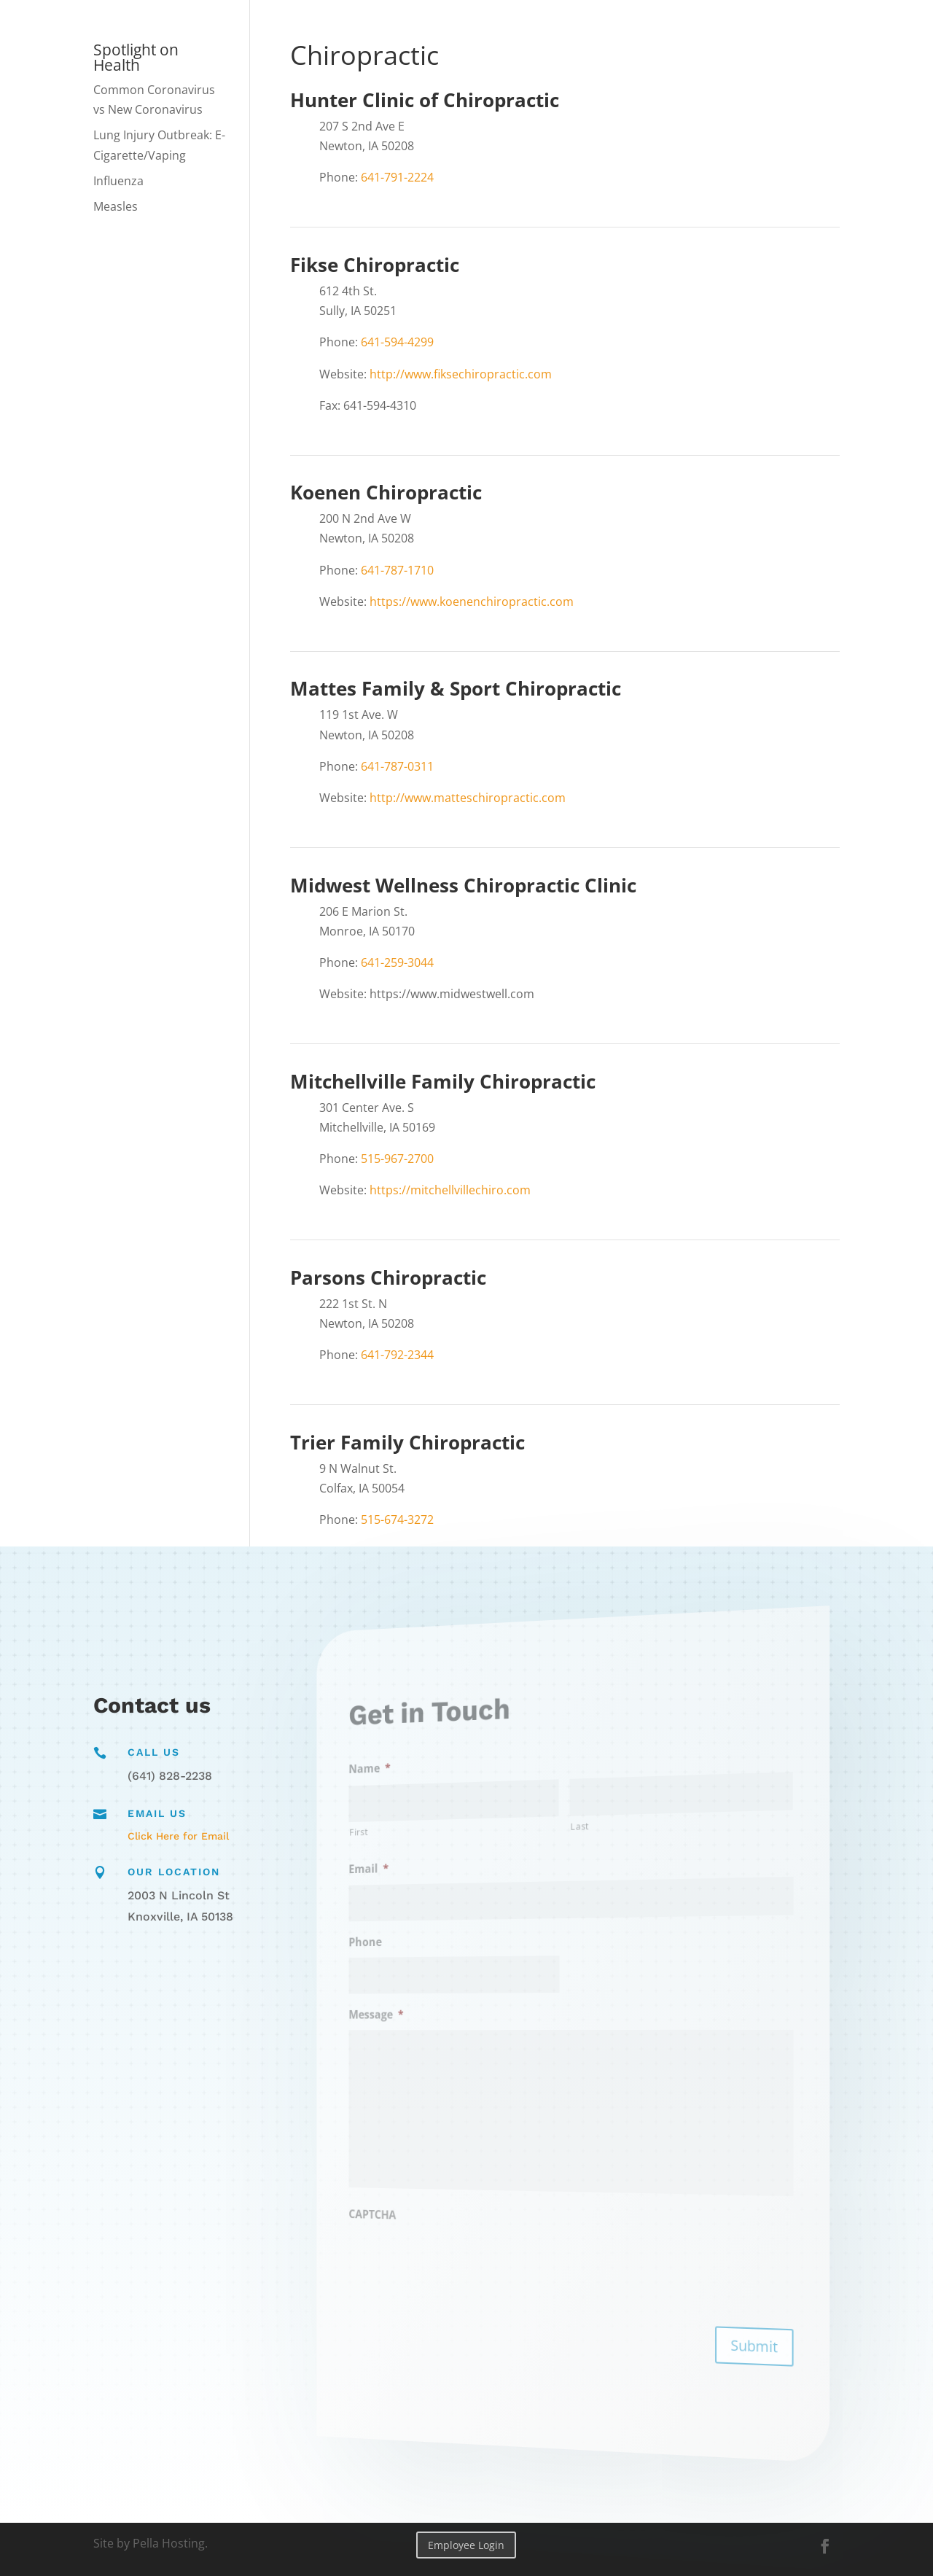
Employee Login (466, 2545)
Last (576, 1825)
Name (424, 1786)
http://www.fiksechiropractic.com (461, 374)
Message (428, 2016)
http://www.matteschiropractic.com (468, 798)
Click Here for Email (178, 1836)
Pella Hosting (169, 2543)
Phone (421, 1948)
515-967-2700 (397, 1159)
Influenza (118, 181)
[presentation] (481, 2252)
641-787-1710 (397, 570)
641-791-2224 (397, 177)
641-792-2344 (397, 1355)
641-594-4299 (397, 342)
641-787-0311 (397, 766)
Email (423, 1880)
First (416, 1846)
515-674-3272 (397, 1519)
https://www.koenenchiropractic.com (472, 602)
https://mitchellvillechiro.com (450, 1190)
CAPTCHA (426, 2202)
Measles (115, 206)
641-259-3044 (397, 962)
